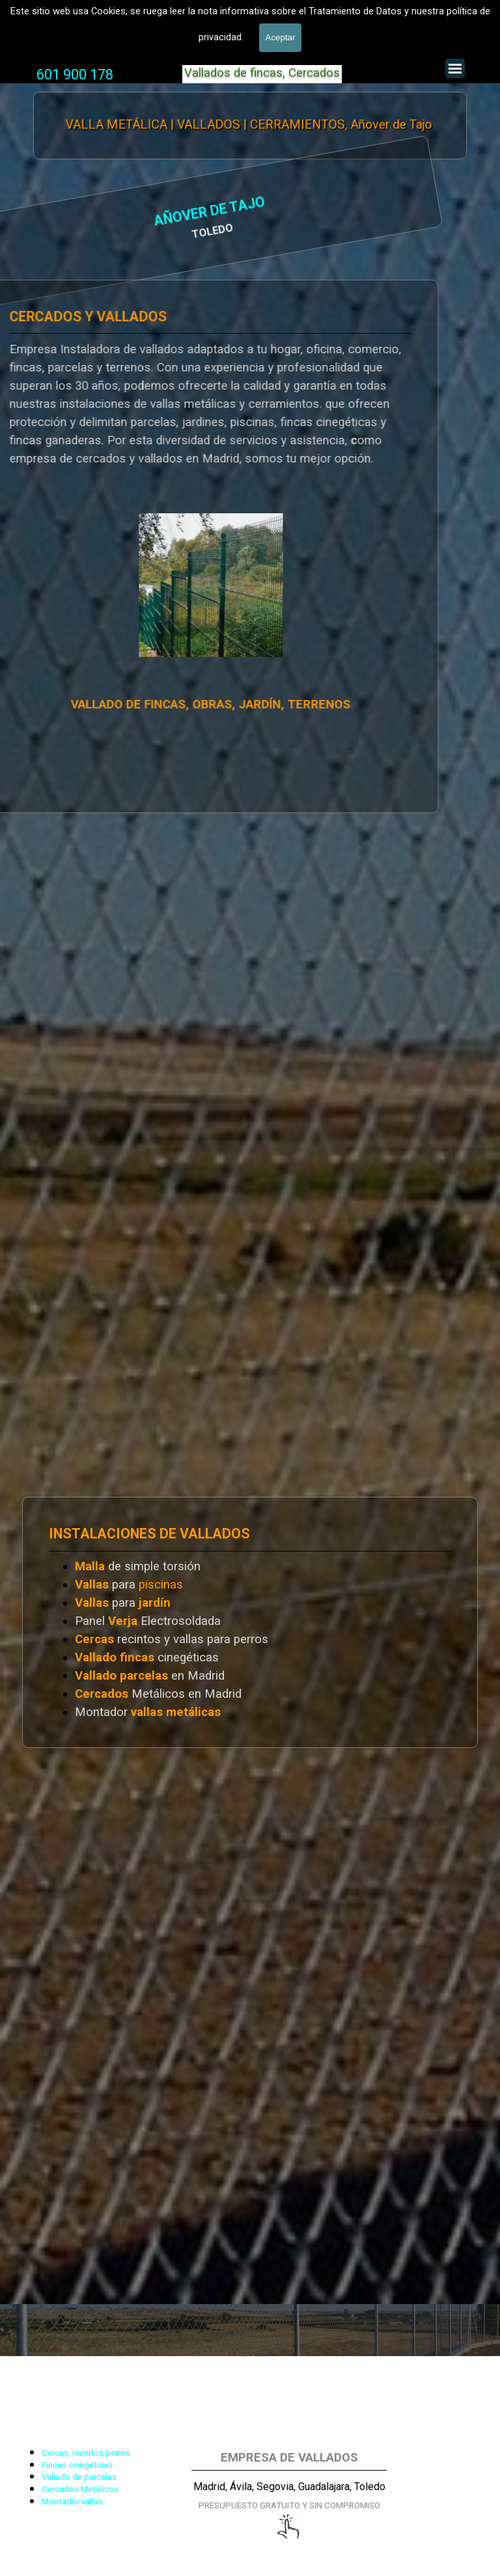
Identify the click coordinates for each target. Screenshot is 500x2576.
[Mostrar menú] (455, 68)
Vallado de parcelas (79, 2477)
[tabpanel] (75, 74)
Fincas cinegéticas (77, 2465)
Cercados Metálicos (80, 2489)
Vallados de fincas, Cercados (262, 73)
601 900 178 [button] (74, 74)
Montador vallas (72, 2501)
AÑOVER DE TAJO (84, 213)
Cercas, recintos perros (86, 2453)
